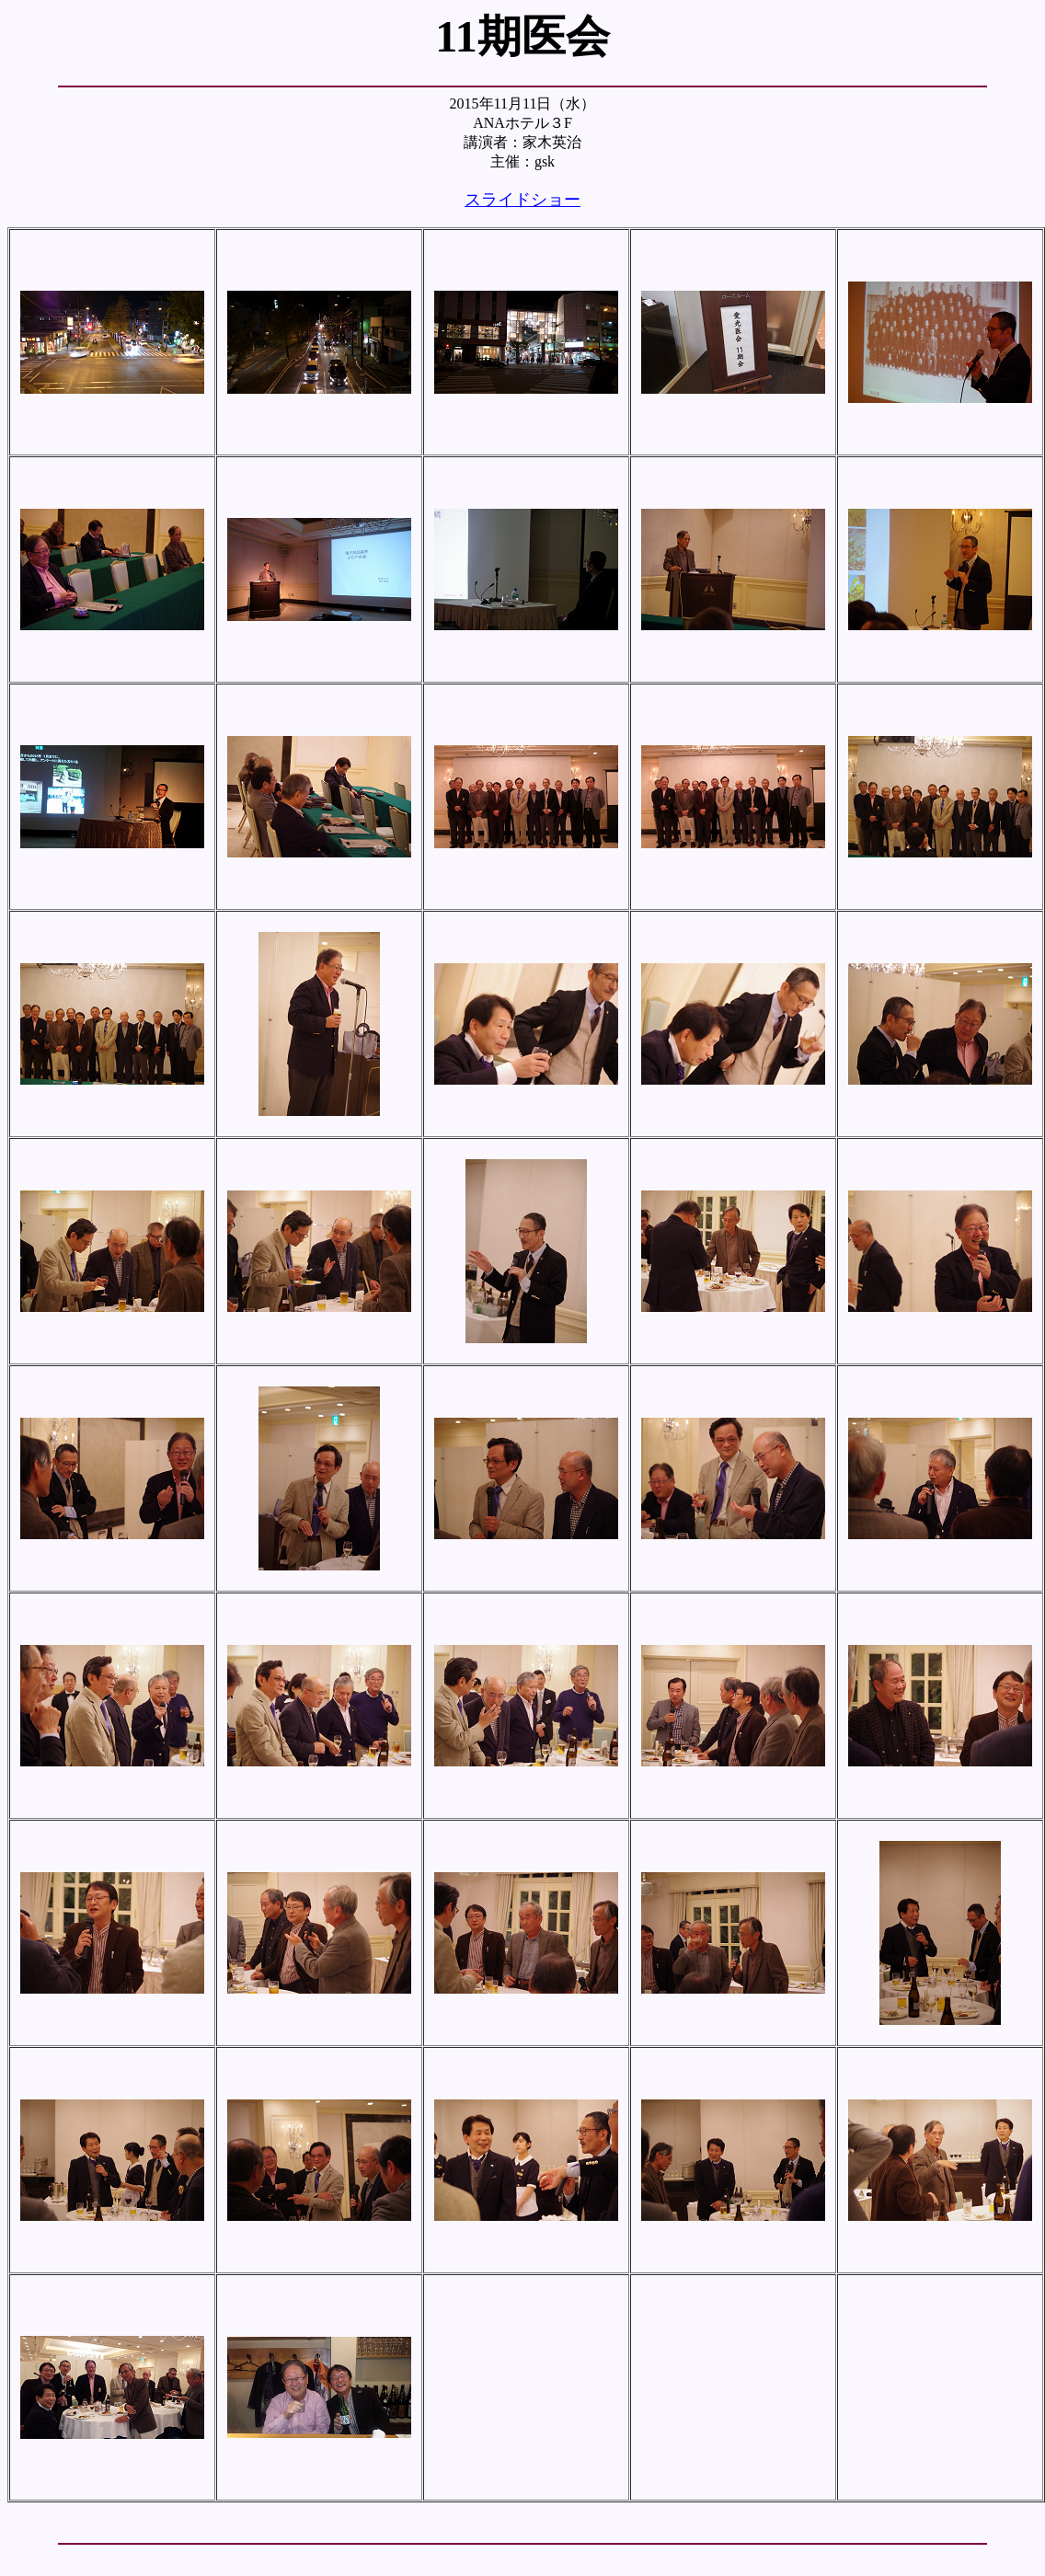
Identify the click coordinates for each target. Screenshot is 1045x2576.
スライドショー (522, 199)
